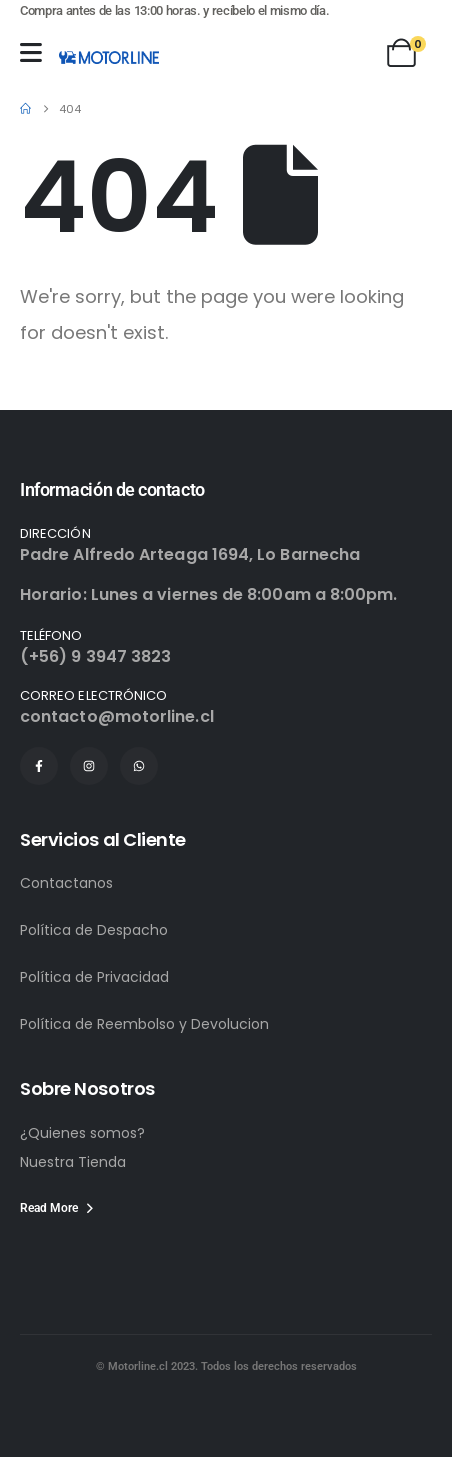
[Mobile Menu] (31, 52)
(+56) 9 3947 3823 (95, 656)
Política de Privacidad (94, 977)
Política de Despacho (94, 930)
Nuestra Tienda (73, 1162)
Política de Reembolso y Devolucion (144, 1024)
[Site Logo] (109, 57)
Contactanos (66, 883)
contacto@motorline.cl (117, 716)
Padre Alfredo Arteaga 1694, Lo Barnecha (190, 554)
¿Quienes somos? (82, 1133)
